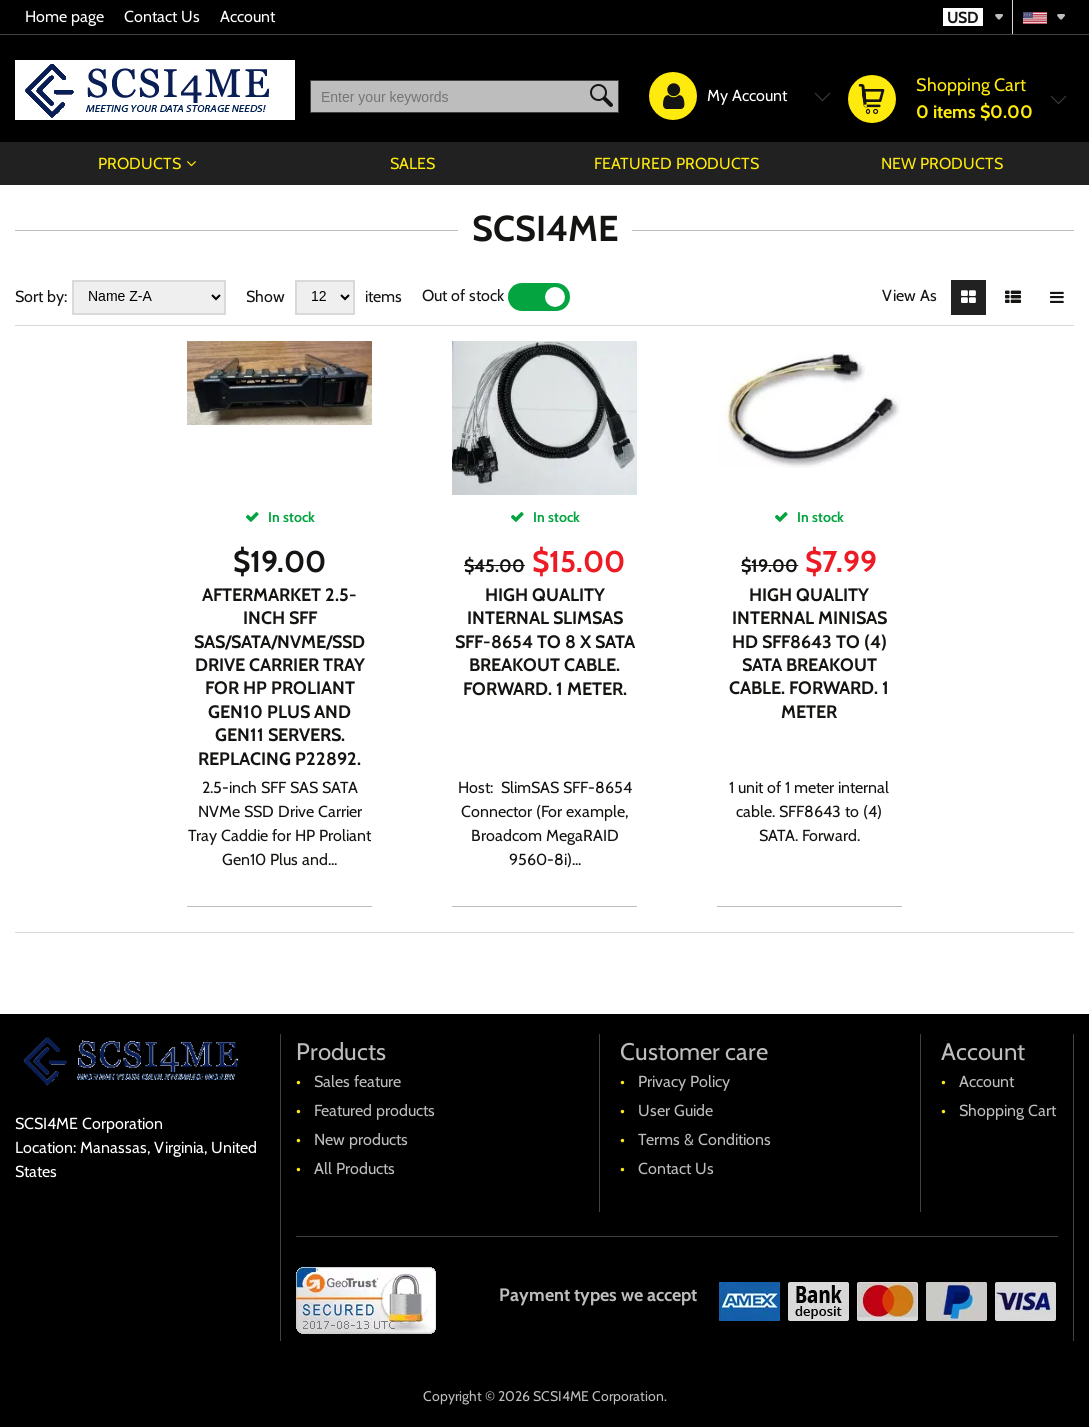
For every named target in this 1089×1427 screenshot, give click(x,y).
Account (247, 16)
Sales (412, 163)
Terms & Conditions (704, 1139)
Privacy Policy (684, 1081)
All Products (354, 1168)
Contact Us (162, 16)
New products (942, 163)
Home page (64, 16)
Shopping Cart (1007, 1110)
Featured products (676, 163)
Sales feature (357, 1081)
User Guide (675, 1110)
